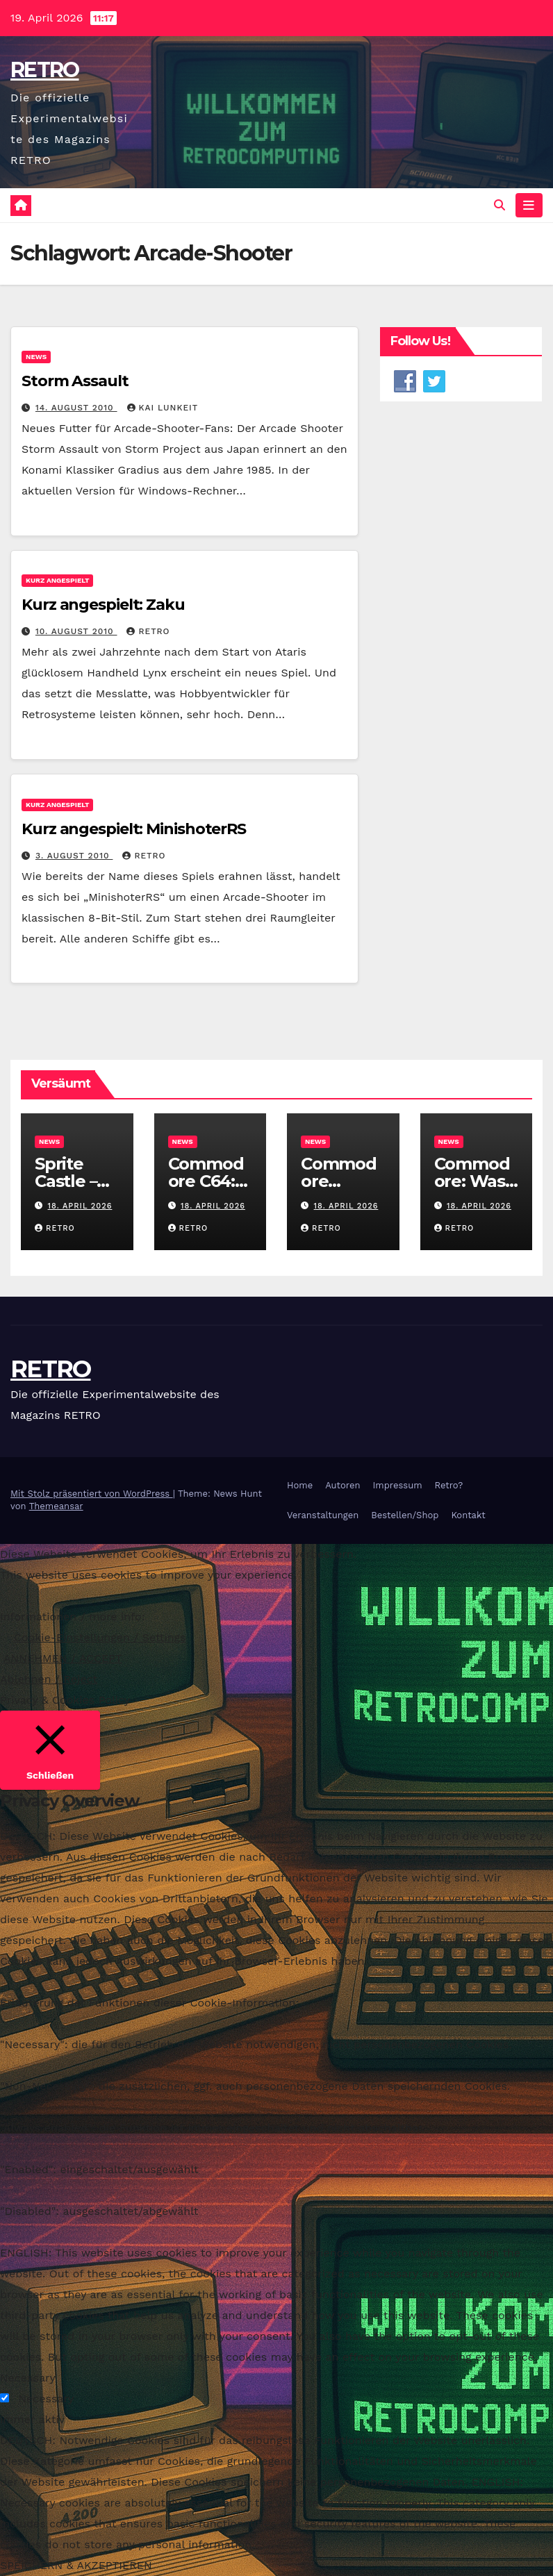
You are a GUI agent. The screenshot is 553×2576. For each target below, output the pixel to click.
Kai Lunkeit (163, 408)
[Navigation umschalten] (529, 205)
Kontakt (468, 1515)
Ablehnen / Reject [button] (48, 1679)
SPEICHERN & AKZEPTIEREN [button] (76, 2565)
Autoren (342, 1485)
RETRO (44, 70)
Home (300, 1485)
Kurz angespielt (57, 581)
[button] (499, 205)
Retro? (449, 1485)
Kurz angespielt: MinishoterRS (134, 829)
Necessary (46, 2398)
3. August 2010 (74, 856)
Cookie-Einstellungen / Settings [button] (100, 1637)
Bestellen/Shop (404, 1515)
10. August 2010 (76, 632)
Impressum (397, 1485)
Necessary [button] (28, 2377)
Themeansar (56, 1506)
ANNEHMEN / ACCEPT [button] (62, 1658)
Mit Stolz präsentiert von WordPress (91, 1493)
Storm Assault (75, 381)
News (36, 356)
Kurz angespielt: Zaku (103, 605)
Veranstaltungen (322, 1515)
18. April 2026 (80, 1206)
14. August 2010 (76, 408)
